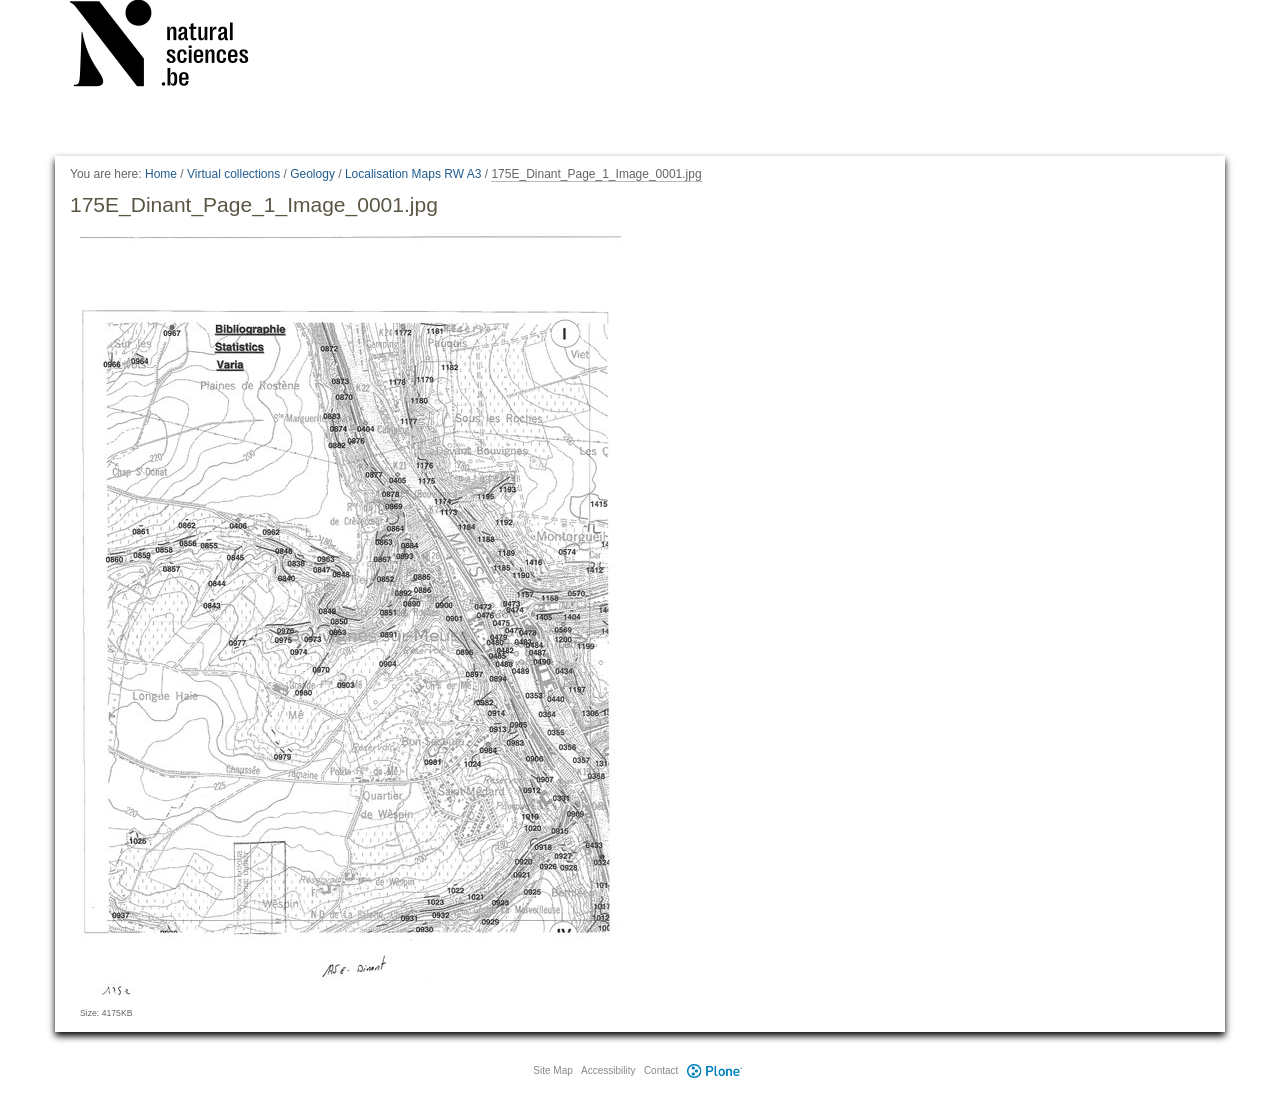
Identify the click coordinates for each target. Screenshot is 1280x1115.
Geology (312, 174)
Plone (714, 1070)
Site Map (552, 1070)
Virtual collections (233, 174)
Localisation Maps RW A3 (413, 174)
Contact (661, 1070)
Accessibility (608, 1070)
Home (161, 174)
